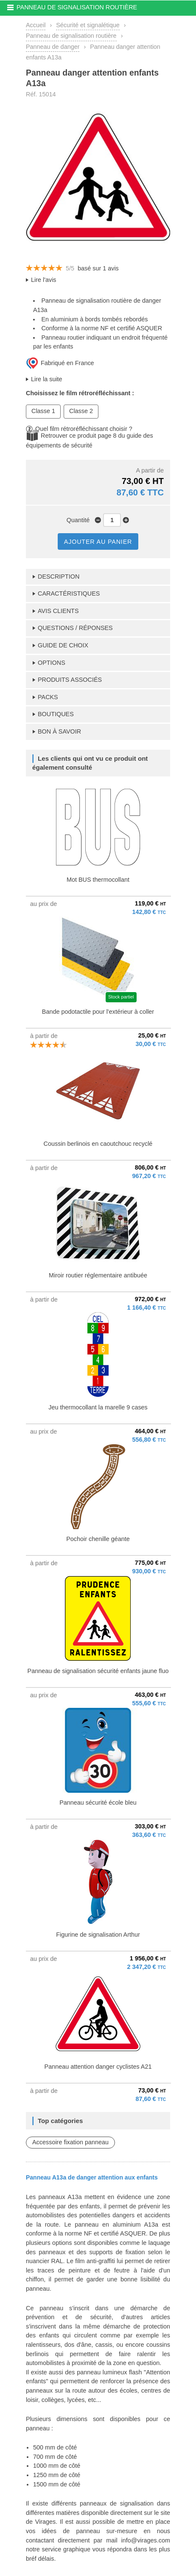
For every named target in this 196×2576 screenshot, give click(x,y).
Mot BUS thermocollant (98, 879)
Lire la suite (46, 379)
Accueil (35, 25)
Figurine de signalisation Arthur (98, 1934)
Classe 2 (81, 411)
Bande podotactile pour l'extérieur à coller (98, 1011)
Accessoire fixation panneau (70, 2142)
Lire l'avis (43, 279)
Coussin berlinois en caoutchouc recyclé (98, 1143)
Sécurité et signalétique (88, 25)
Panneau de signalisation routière (71, 35)
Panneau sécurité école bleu (98, 1802)
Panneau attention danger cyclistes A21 (98, 2066)
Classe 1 (43, 411)
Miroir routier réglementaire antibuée (98, 1275)
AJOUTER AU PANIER (98, 541)
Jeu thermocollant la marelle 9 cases (98, 1407)
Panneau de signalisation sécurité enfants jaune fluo (98, 1671)
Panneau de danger (52, 46)
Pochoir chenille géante (98, 1538)
